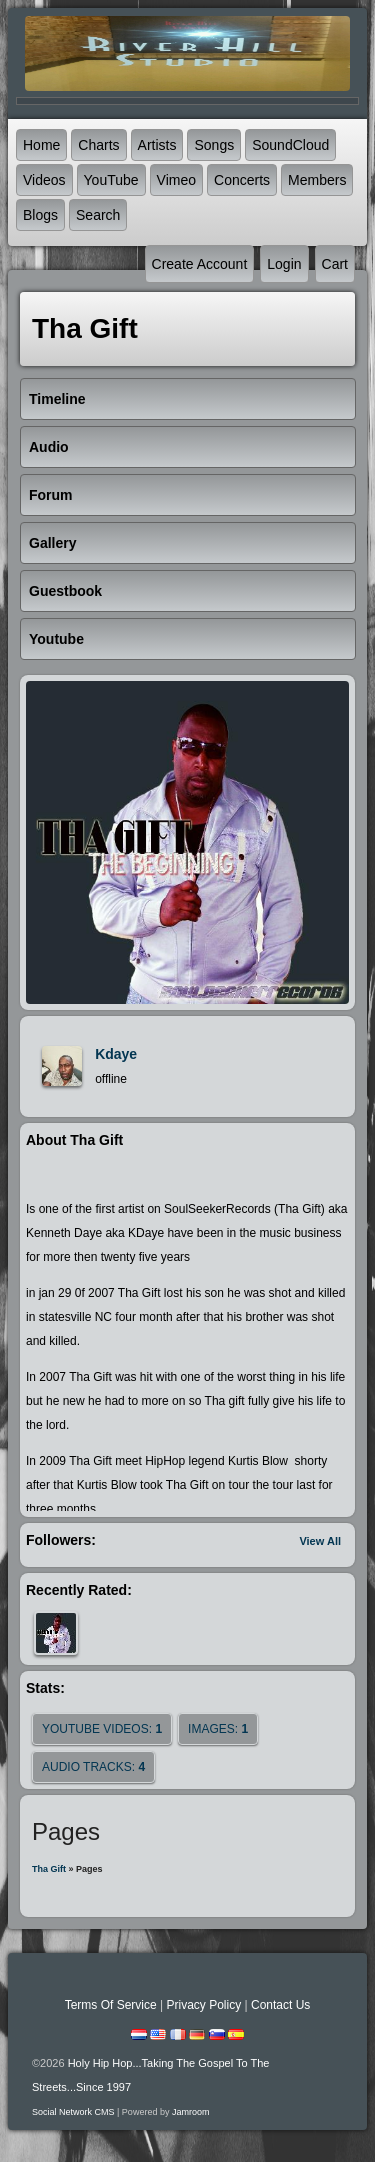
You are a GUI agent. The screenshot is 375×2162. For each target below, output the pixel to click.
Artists (157, 145)
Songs (214, 145)
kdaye (116, 1054)
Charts (98, 145)
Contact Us (280, 2005)
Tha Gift (49, 1869)
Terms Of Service (111, 2005)
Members (317, 180)
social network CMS (73, 2112)
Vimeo (176, 180)
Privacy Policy (203, 2005)
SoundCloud (290, 145)
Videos (44, 180)
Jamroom (191, 2112)
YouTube (111, 180)
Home (41, 145)
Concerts (242, 180)
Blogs (40, 215)
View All (320, 1541)
